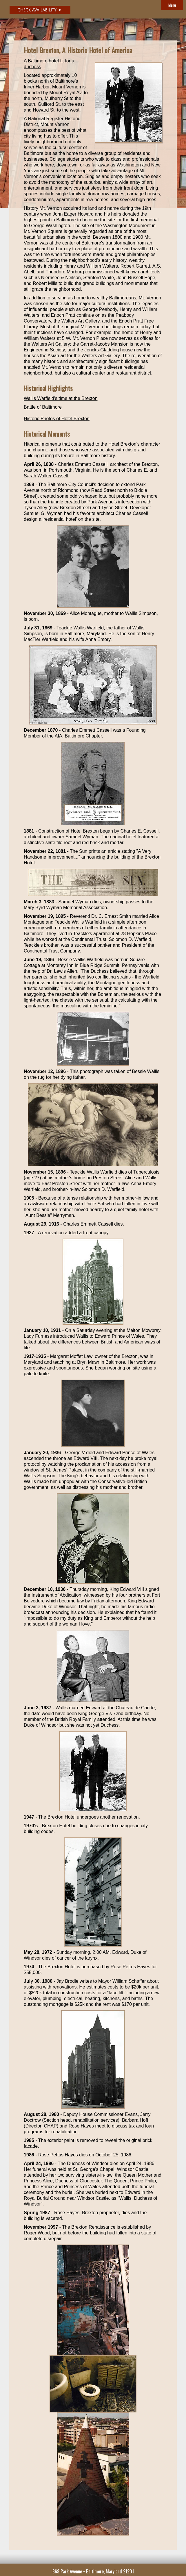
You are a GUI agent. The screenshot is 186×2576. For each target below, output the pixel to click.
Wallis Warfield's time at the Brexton (60, 398)
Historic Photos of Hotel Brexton (57, 418)
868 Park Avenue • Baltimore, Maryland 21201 (93, 2571)
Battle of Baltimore (43, 407)
